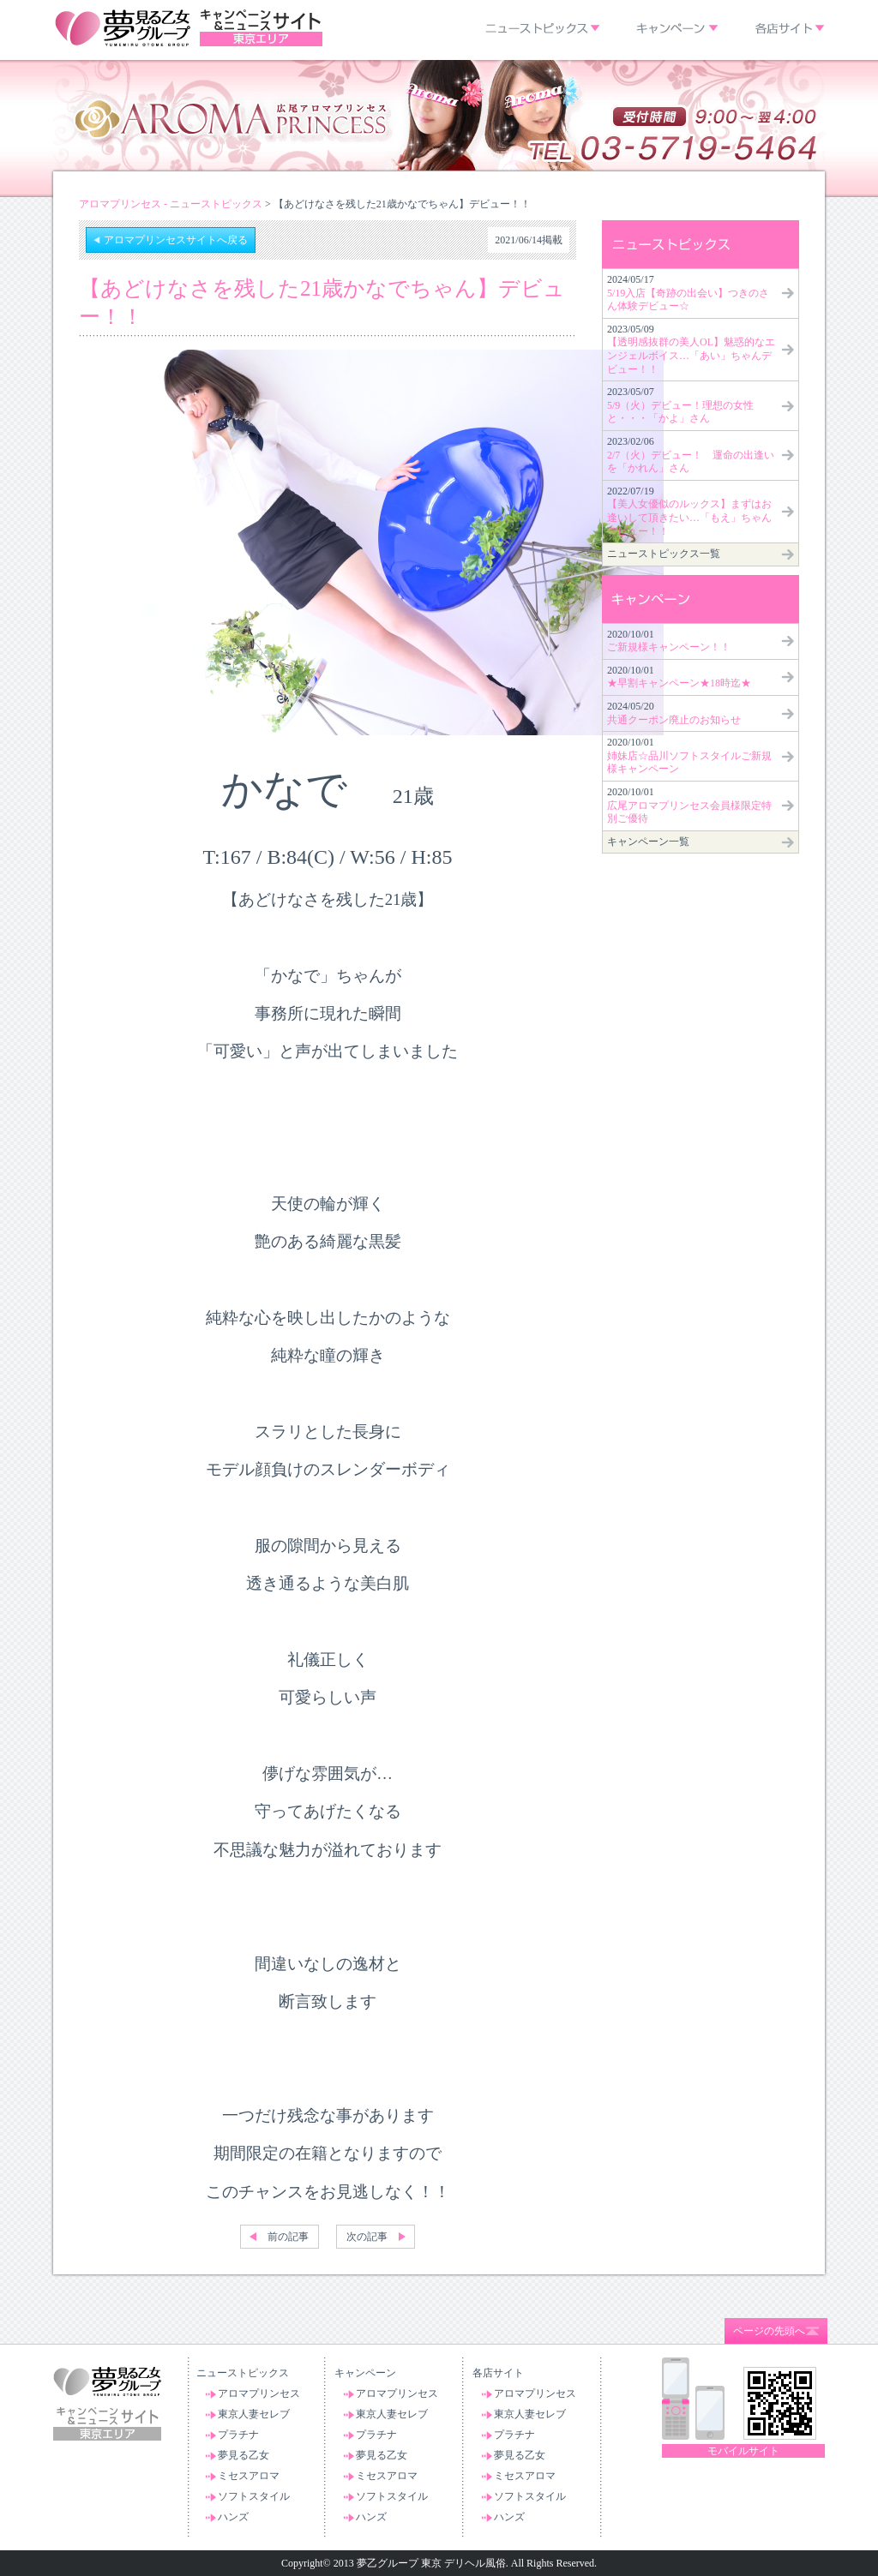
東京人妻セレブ (254, 2414)
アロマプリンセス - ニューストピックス (170, 204)
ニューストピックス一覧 (663, 554)
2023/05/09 (691, 349)
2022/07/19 (689, 511)
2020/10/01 (669, 641)
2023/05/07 (680, 405)
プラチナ (238, 2435)
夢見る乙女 (243, 2455)
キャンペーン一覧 (648, 842)
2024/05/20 (674, 713)
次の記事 (367, 2237)
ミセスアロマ (249, 2476)
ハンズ (233, 2517)
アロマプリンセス (259, 2393)
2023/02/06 (690, 454)
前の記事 (288, 2237)
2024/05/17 (688, 292)
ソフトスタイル (254, 2496)
